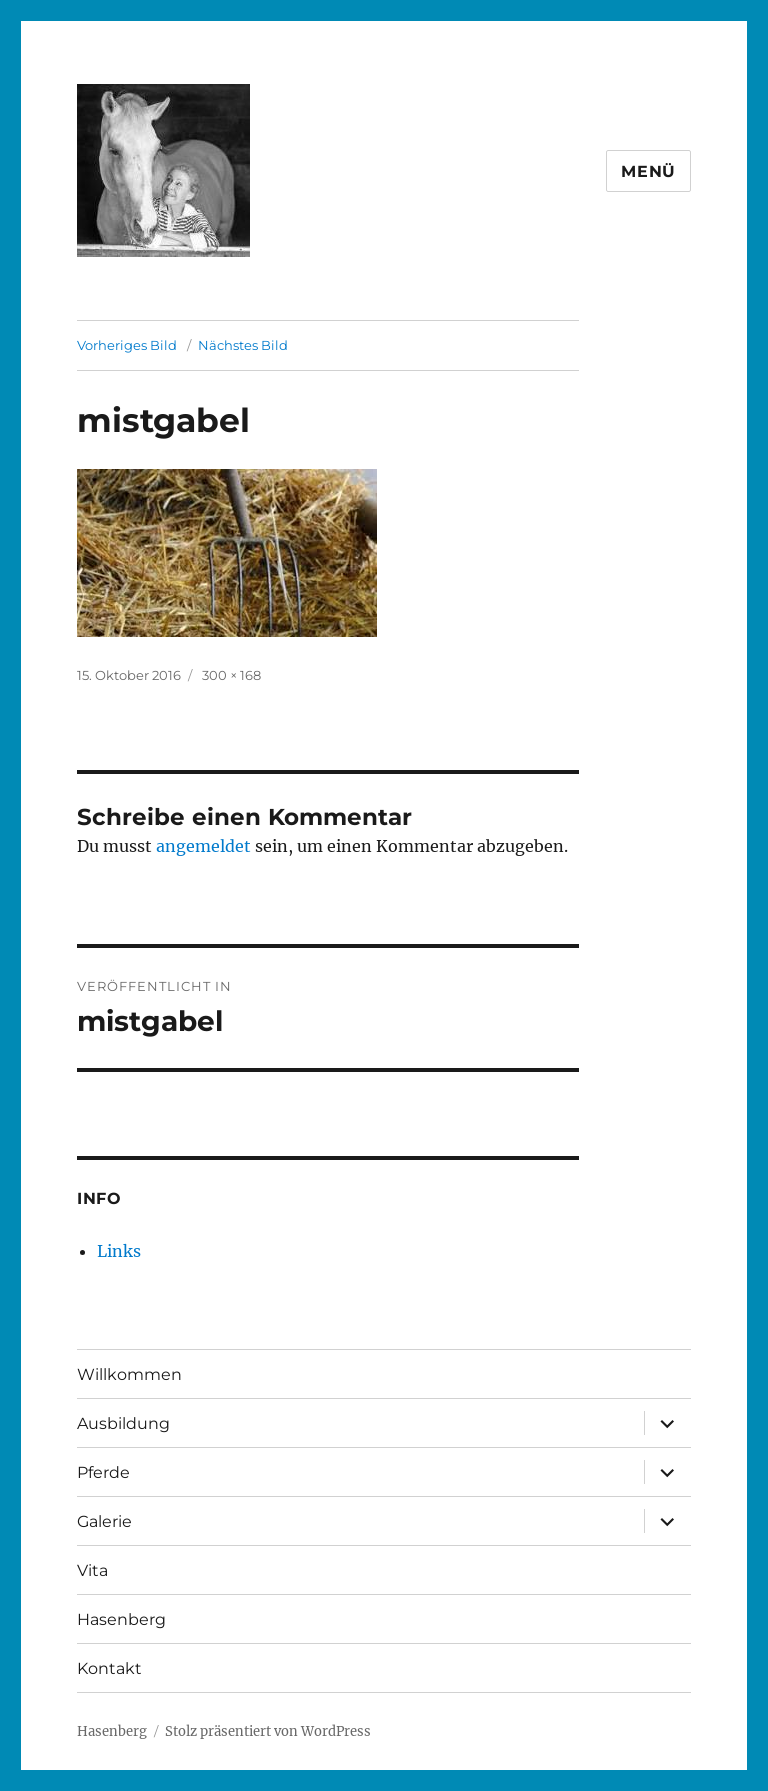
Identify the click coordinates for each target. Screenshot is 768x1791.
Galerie (104, 1521)
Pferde (103, 1472)
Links (119, 1251)
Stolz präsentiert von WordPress (268, 1731)
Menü (648, 171)
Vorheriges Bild (127, 345)
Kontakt (109, 1668)
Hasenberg (121, 1619)
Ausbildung (123, 1423)
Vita (92, 1570)
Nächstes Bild (243, 345)
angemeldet (203, 846)
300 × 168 (231, 675)
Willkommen (129, 1374)
